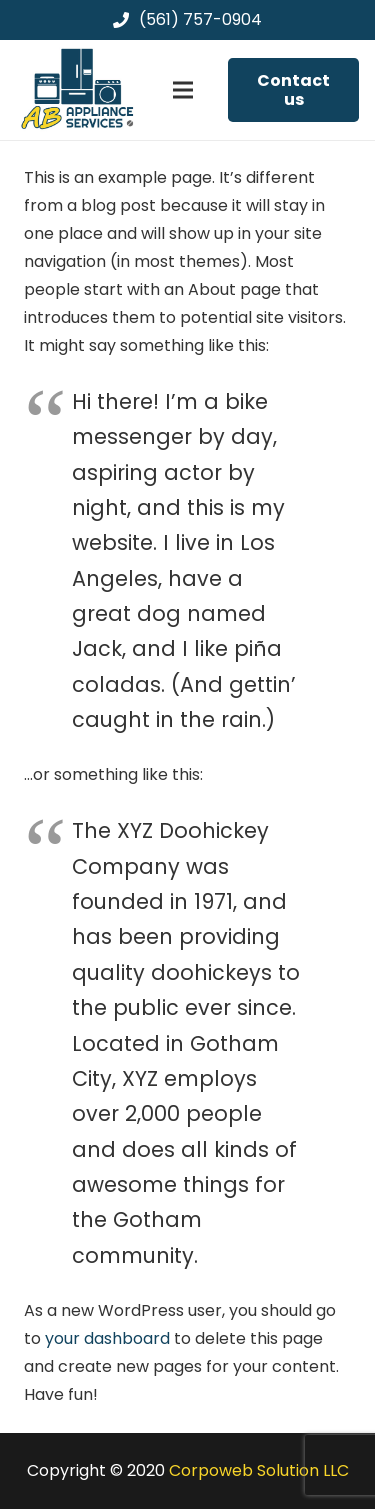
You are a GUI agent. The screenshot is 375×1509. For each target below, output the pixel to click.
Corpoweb (259, 1470)
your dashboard (107, 1338)
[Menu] (183, 90)
